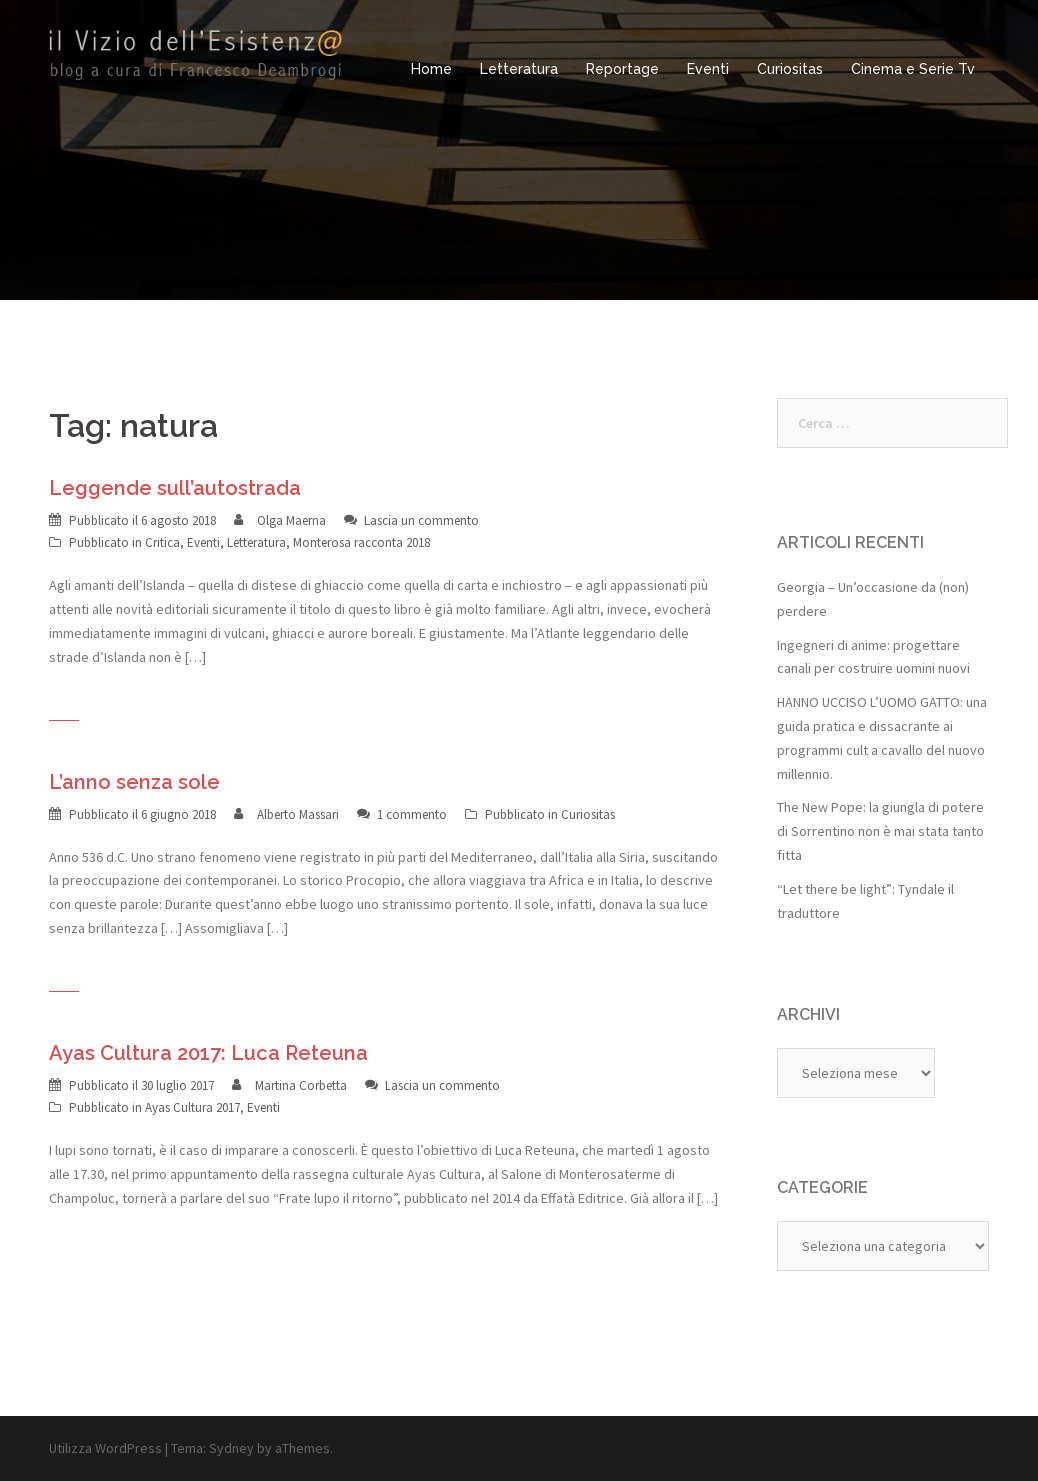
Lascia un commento (421, 520)
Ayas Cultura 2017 (192, 1107)
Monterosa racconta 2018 (361, 542)
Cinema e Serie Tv (913, 69)
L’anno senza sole (134, 782)
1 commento (412, 814)
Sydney (231, 1448)
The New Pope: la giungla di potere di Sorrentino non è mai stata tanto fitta (880, 831)
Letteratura (519, 69)
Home (431, 69)
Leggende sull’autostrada (175, 488)
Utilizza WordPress (105, 1448)
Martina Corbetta (301, 1085)
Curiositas (790, 69)
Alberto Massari (298, 814)
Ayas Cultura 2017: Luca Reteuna (208, 1053)
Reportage (622, 69)
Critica (162, 542)
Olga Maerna (291, 520)
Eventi (708, 69)
